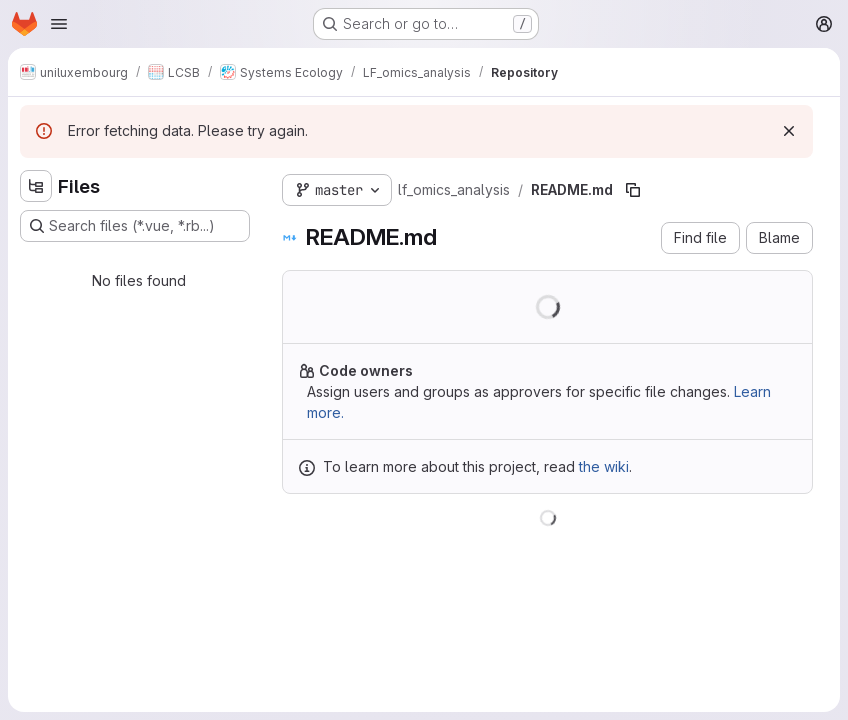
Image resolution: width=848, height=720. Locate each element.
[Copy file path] (633, 190)
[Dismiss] (789, 131)
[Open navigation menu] (59, 24)
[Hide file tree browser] (36, 186)
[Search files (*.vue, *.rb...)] (135, 226)
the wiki (604, 466)
